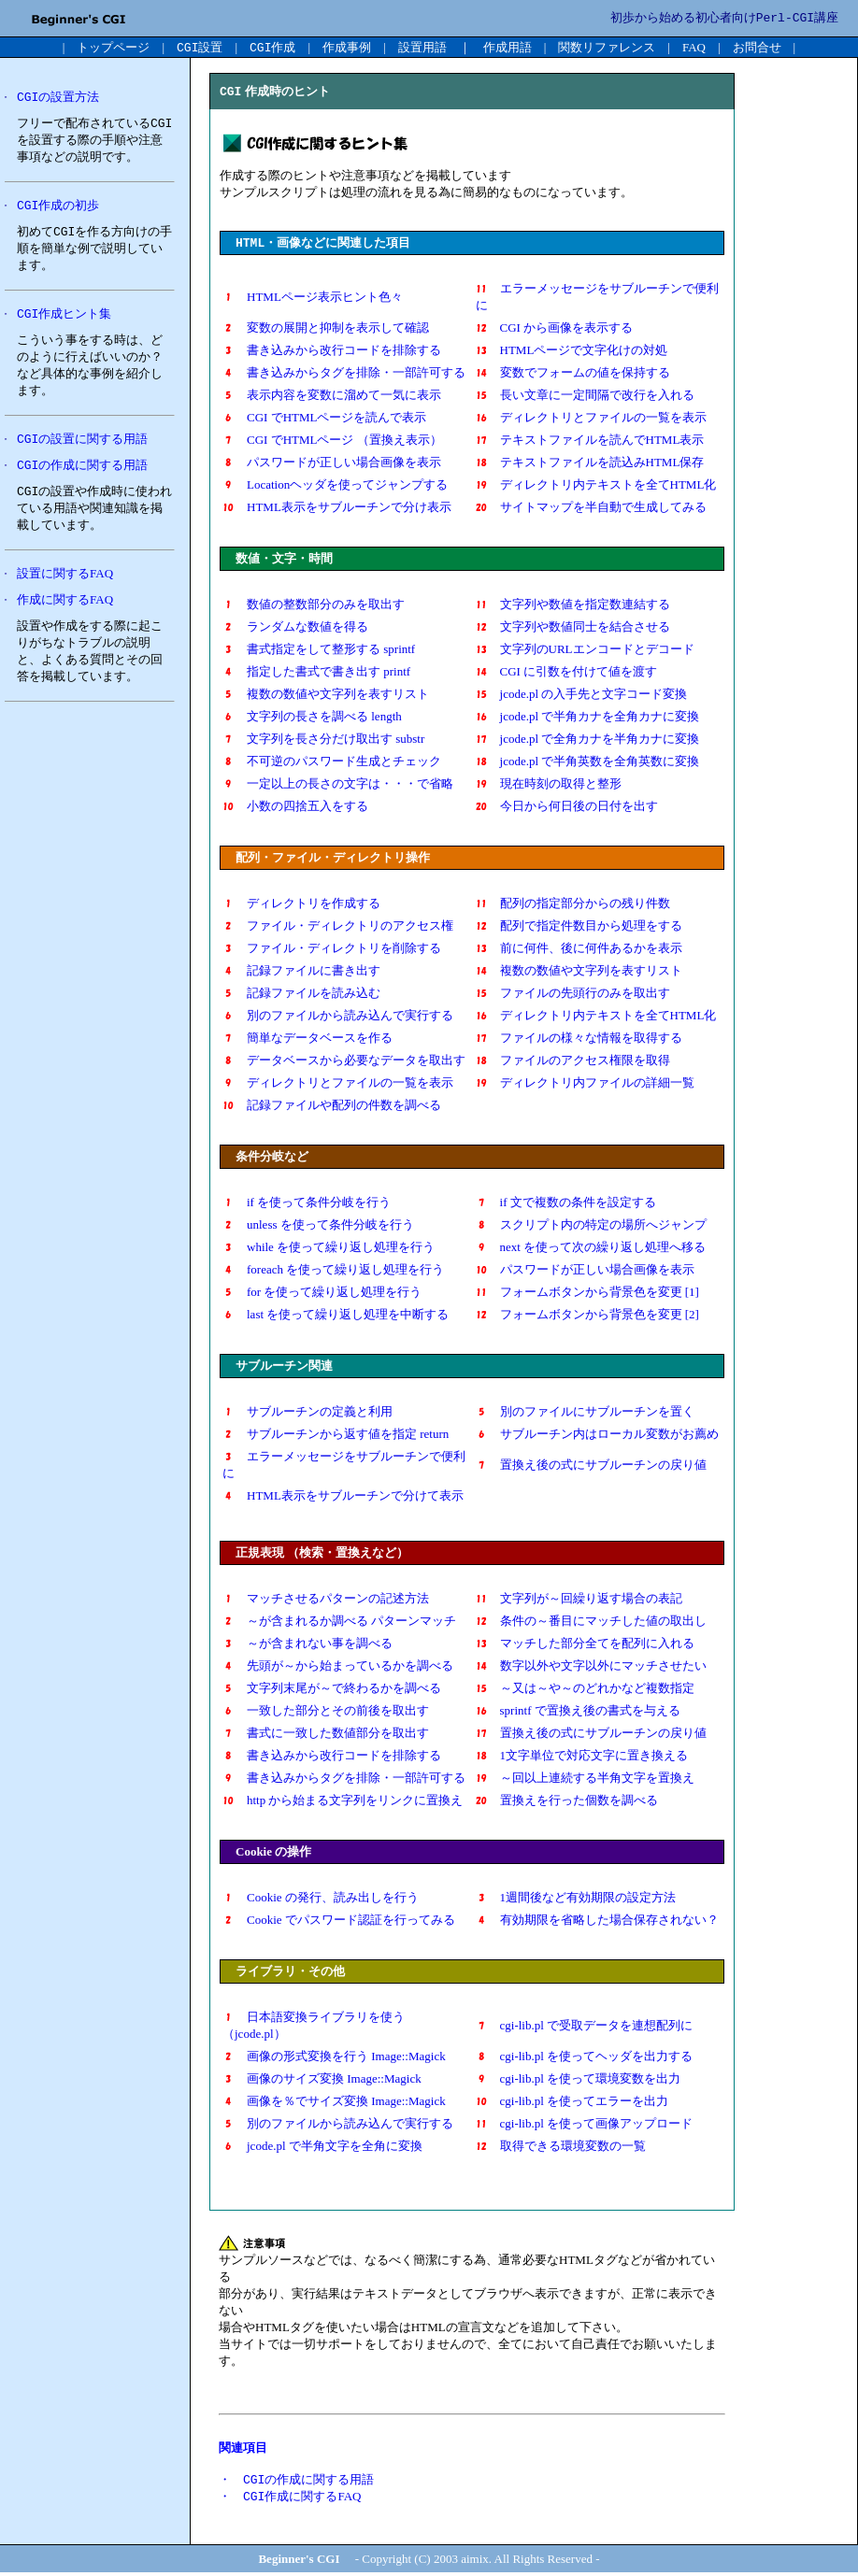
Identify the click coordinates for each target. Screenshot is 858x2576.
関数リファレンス (606, 47)
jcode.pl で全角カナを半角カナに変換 (588, 740)
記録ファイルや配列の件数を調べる (331, 1107)
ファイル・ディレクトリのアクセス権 (337, 927)
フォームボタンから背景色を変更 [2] (587, 1316)
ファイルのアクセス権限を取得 (573, 1062)
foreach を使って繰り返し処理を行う (333, 1271)
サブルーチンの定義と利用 (307, 1413)
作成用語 (507, 47)
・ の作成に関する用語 (296, 2482)
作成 (272, 47)
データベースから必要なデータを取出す (343, 1062)
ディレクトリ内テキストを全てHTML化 (596, 486)
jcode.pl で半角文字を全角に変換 (322, 2148)
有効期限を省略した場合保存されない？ (597, 1921)
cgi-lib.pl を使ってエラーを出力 (572, 2103)
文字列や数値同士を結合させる (573, 628)
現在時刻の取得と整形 (555, 785)
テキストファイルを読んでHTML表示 (590, 441)
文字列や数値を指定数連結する (573, 606)
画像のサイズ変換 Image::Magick (322, 2080)
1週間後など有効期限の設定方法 (576, 1899)
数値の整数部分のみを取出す (326, 606)
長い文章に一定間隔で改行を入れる (585, 397)
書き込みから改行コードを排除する (338, 352)
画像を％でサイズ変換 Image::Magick (334, 2103)
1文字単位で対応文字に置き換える (582, 1757)
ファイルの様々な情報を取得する (579, 1039)
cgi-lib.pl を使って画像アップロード (585, 2125)
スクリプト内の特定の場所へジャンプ (591, 1226)
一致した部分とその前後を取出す (332, 1712)
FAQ (694, 47)
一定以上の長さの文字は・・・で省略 (337, 785)
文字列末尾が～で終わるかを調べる (338, 1690)
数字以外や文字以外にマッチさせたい (591, 1667)
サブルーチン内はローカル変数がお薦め (597, 1436)
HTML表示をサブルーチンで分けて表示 (349, 1497)
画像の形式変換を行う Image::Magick (334, 2058)
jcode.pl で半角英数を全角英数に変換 (594, 763)
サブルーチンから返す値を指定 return (335, 1436)
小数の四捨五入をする (295, 808)
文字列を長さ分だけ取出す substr (323, 740)
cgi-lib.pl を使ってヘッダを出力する (585, 2058)
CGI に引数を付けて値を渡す (573, 673)
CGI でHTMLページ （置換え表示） (332, 441)
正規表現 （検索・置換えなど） (322, 1554)
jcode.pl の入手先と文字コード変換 (582, 696)
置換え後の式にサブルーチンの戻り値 (591, 1466)
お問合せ (757, 47)
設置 (199, 47)
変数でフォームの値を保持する (573, 374)
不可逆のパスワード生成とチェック (331, 763)
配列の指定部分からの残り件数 (573, 905)
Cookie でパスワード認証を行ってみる (338, 1921)
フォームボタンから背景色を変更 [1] (587, 1294)
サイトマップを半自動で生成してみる (591, 509)
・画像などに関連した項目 (323, 244)
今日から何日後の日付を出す (567, 808)
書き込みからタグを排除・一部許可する (350, 374)
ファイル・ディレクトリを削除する (338, 950)
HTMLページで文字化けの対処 (572, 352)
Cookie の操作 (273, 1853)
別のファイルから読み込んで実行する (337, 1017)
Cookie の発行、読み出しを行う (320, 1899)
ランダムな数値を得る (295, 628)
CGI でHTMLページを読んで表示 (330, 419)
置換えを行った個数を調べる (567, 1802)
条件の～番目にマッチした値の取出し (591, 1622)
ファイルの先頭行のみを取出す (573, 995)
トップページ (113, 47)
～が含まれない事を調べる (307, 1645)
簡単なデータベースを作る (307, 1039)
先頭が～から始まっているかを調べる (337, 1667)
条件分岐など (272, 1158)
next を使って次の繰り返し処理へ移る (591, 1249)
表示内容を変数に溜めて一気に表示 (331, 397)
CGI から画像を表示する (555, 329)
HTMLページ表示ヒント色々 (312, 299)
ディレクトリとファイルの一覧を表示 (603, 419)
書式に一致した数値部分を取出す (325, 1735)
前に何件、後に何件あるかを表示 (579, 950)
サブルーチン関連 (284, 1367)
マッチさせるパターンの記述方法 (325, 1600)
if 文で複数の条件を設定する (566, 1204)
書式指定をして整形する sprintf (318, 651)
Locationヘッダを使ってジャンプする (341, 486)
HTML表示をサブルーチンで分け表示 (336, 509)
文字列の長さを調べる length (312, 718)
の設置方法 (58, 98)
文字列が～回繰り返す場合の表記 (579, 1600)
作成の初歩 (58, 208)
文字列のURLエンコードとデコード (585, 651)
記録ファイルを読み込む (313, 995)
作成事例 (346, 47)
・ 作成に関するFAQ (290, 2500)
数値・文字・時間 (284, 560)
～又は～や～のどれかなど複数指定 (585, 1690)
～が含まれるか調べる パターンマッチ (345, 1622)
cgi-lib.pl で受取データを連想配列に (585, 2027)
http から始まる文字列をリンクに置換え (342, 1802)
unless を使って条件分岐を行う (318, 1226)
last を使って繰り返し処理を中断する (342, 1316)
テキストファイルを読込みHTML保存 (590, 464)
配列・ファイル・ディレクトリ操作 (333, 859)
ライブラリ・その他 (290, 1973)
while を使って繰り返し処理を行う (328, 1249)
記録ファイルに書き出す (301, 972)
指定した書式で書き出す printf (316, 673)
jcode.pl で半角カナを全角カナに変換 (588, 718)
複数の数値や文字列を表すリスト (325, 696)
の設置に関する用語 (82, 444)
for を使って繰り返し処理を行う (322, 1294)
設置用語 (422, 47)
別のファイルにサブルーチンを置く (585, 1413)
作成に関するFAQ (65, 607)
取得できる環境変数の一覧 (561, 2148)
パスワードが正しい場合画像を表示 (331, 464)
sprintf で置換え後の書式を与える (578, 1712)
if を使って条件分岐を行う (319, 1204)
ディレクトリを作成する (301, 905)
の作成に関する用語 (82, 471)
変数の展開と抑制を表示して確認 (325, 329)
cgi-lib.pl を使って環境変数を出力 (578, 2080)
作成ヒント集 (64, 318)
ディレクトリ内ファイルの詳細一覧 (585, 1084)
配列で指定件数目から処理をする (579, 927)
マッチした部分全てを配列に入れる (585, 1645)
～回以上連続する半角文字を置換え (585, 1779)
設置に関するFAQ (65, 581)
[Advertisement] (89, 1012)
